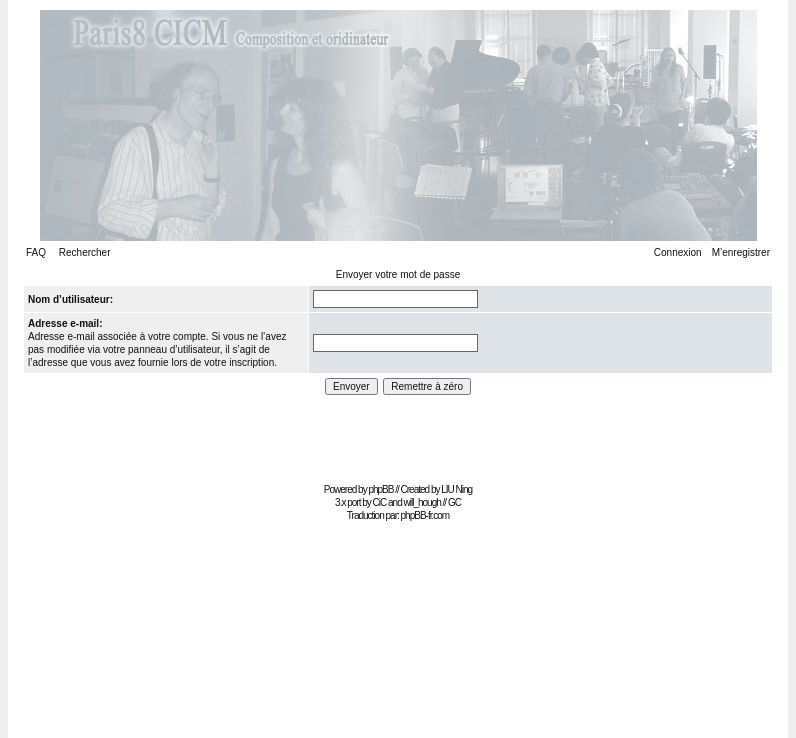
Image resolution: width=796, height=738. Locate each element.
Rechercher (85, 252)
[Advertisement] (398, 432)
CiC (380, 502)
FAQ (36, 252)
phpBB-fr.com (425, 515)
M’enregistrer (741, 252)
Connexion (678, 252)
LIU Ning (456, 489)
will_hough (422, 502)
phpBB (380, 489)
